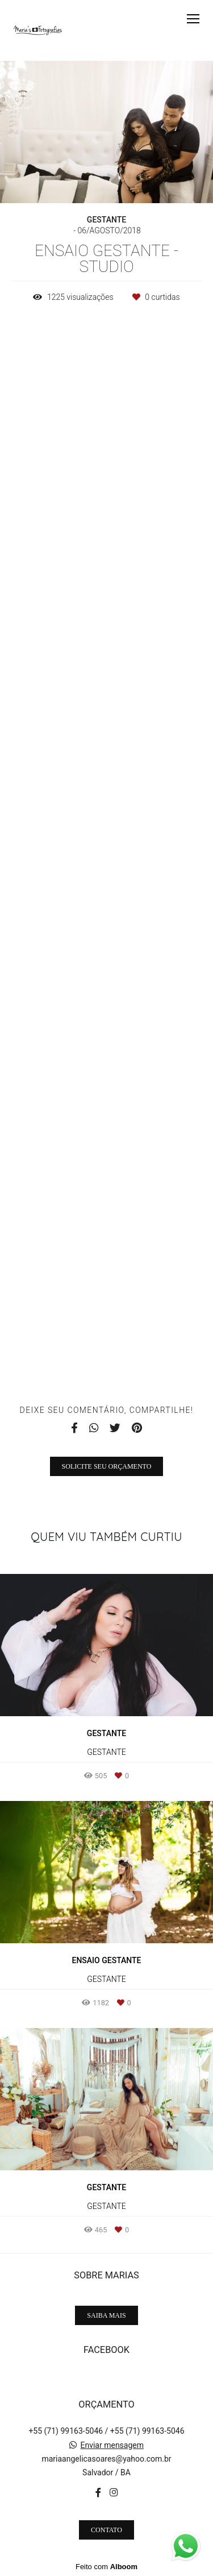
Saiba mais (106, 2315)
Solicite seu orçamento (107, 1466)
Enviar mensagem (112, 2445)
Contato (106, 2530)
